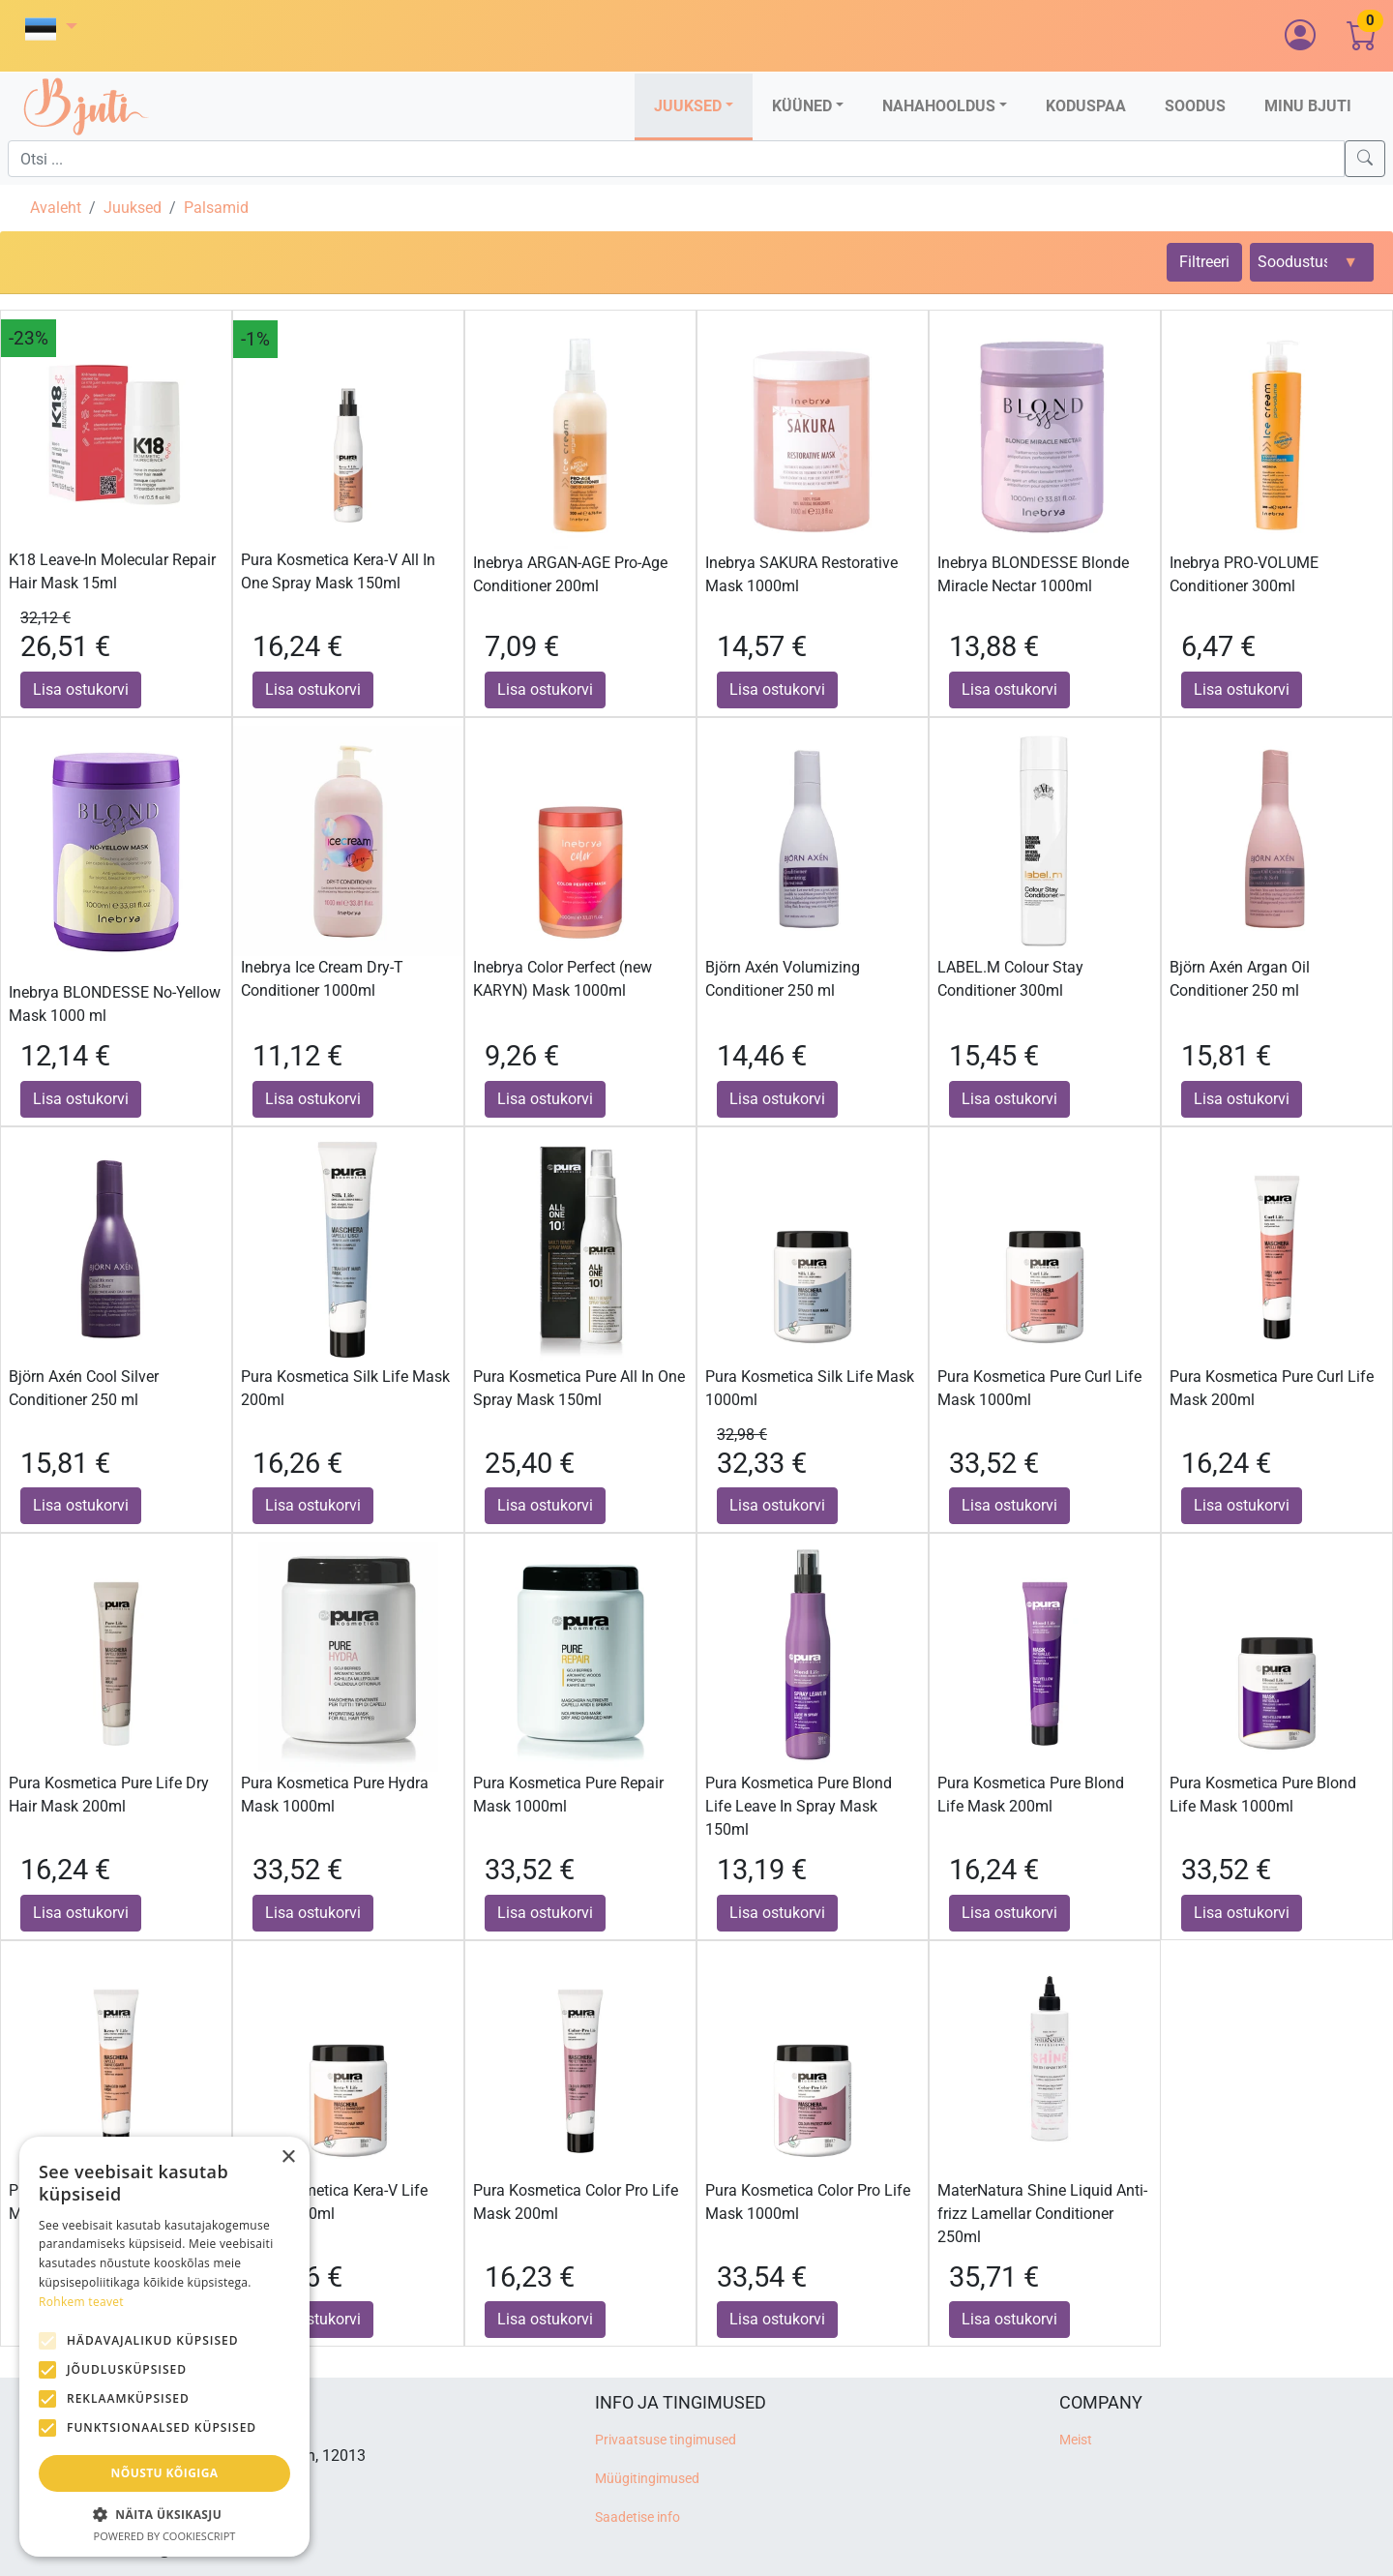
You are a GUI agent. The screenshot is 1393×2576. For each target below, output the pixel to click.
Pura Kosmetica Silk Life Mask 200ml (345, 1388)
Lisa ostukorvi (81, 689)
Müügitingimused (647, 2479)
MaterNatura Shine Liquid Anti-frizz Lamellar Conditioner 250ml (1042, 2213)
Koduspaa (1086, 106)
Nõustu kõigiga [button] (165, 2473)
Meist (1075, 2440)
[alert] (164, 2347)
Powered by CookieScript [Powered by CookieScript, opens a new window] (165, 2536)
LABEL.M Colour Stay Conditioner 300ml (1010, 979)
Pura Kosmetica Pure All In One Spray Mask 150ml (579, 1388)
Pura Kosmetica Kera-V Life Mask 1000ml (334, 2202)
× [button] (288, 2157)
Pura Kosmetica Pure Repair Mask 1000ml (568, 1794)
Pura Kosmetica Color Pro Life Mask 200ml (575, 2202)
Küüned (802, 106)
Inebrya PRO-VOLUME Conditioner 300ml (1244, 574)
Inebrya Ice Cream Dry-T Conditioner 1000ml (322, 979)
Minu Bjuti (1307, 106)
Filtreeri (1204, 262)
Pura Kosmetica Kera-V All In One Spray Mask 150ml (338, 571)
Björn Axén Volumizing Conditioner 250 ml (782, 979)
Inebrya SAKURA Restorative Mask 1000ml (801, 574)
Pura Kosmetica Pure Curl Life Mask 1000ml (1039, 1388)
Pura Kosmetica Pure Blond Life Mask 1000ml (1263, 1794)
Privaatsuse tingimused (665, 2440)
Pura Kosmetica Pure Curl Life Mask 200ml (1272, 1388)
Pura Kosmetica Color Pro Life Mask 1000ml (807, 2202)
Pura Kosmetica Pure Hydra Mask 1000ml (335, 1794)
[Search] (1365, 158)
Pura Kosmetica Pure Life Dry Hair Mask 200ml (109, 1794)
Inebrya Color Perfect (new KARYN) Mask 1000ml (562, 979)
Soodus (1195, 106)
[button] (51, 28)
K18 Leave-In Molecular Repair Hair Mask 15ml (112, 571)
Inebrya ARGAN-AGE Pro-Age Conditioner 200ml (570, 574)
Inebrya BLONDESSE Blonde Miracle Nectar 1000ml (1033, 574)
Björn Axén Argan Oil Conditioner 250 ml (1240, 979)
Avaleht (55, 207)
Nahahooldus (938, 106)
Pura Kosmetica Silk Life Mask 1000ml (809, 1388)
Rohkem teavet (81, 2301)
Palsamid (216, 207)
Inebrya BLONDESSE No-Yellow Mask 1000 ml (115, 1004)
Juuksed (688, 106)
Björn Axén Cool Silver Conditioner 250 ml (84, 1388)
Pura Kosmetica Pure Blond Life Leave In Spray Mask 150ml (798, 1806)
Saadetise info (637, 2517)
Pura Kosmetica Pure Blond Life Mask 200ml (1030, 1794)
